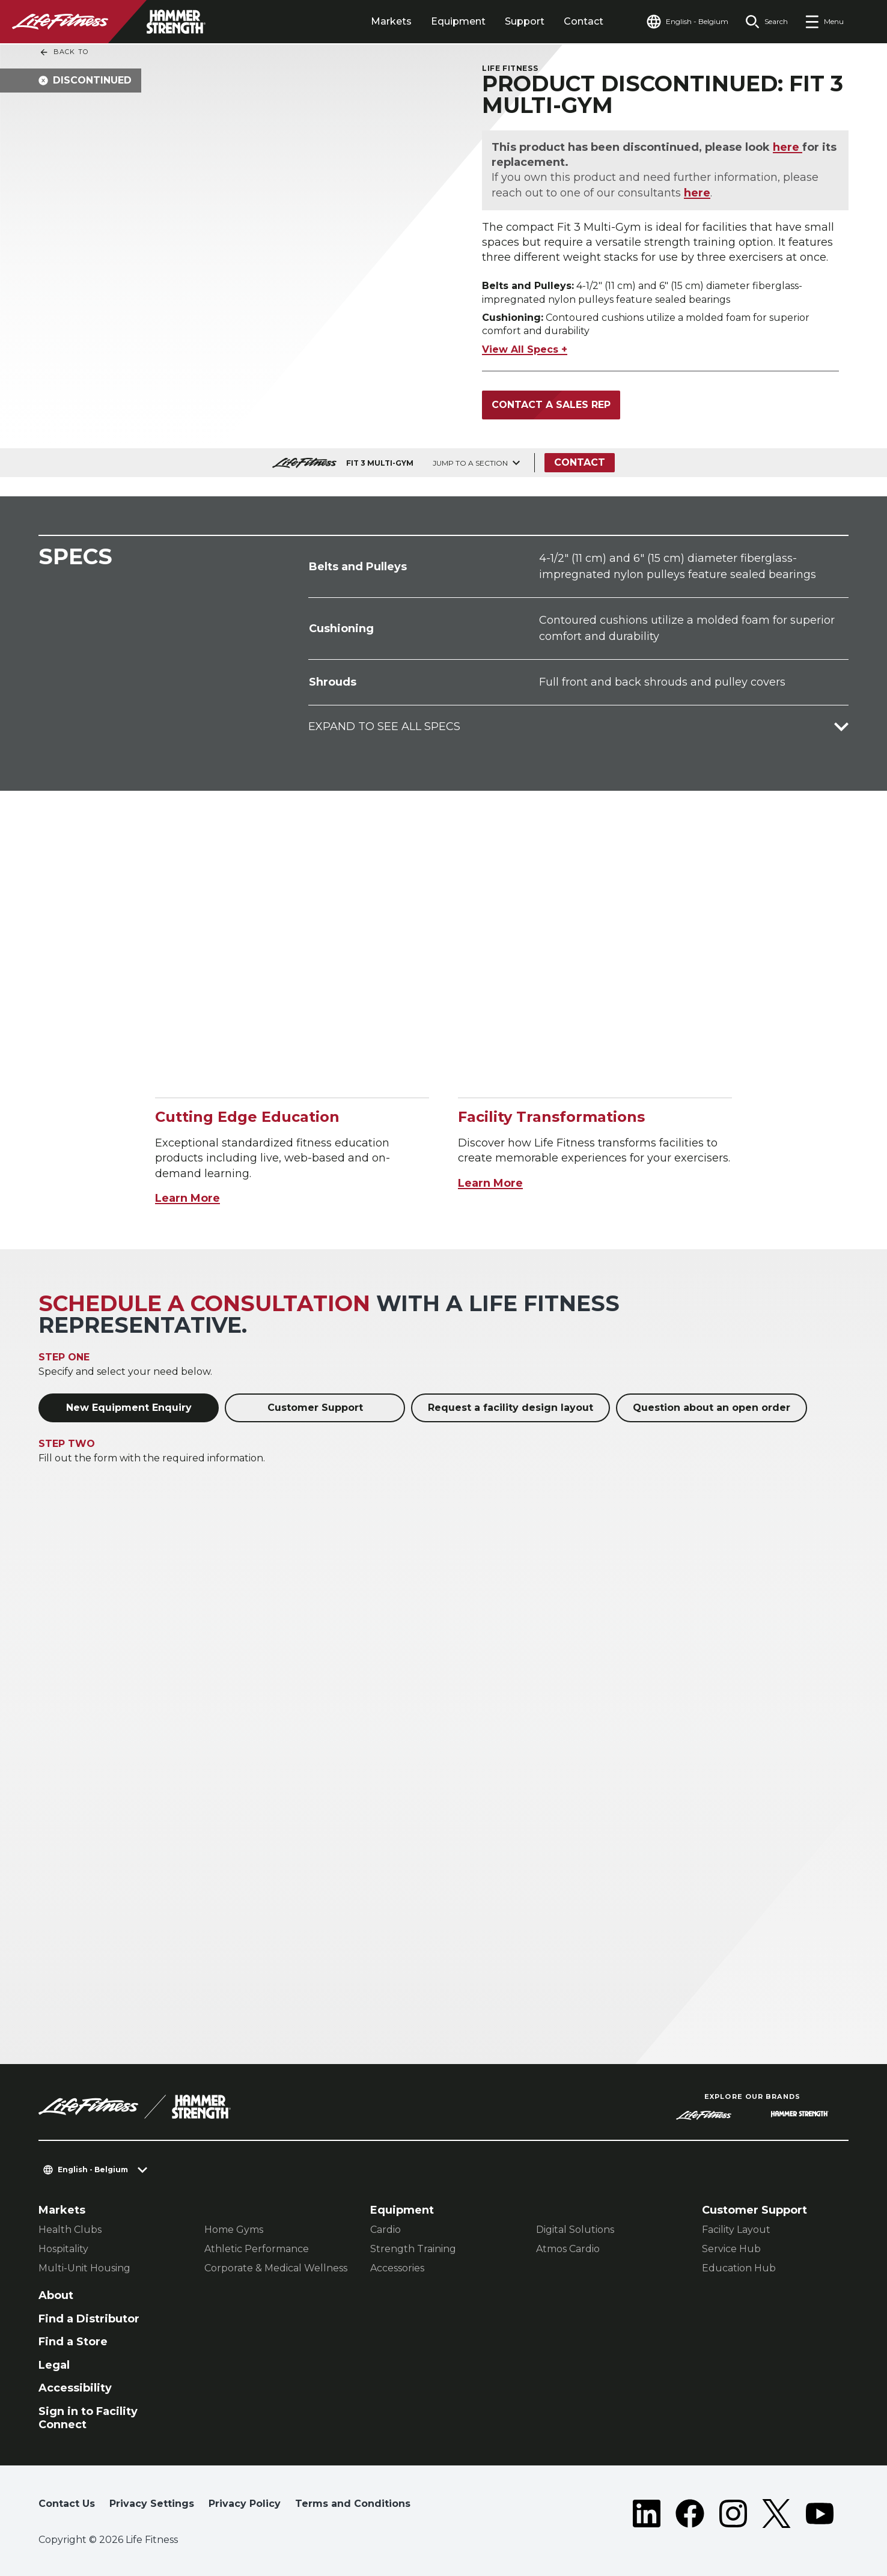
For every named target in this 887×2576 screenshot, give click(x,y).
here (787, 147)
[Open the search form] (766, 22)
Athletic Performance (256, 2249)
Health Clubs (70, 2229)
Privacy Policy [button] (245, 2503)
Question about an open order (711, 1407)
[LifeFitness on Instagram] (733, 2513)
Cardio (385, 2229)
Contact (583, 21)
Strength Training (413, 2249)
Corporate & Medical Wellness (275, 2268)
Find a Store (73, 2341)
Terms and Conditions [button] (352, 2503)
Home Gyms (233, 2229)
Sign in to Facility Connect (88, 2418)
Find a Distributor (88, 2318)
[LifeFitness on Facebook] (689, 2513)
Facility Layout (736, 2229)
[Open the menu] (824, 22)
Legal (54, 2365)
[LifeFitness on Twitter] (776, 2513)
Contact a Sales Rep (551, 404)
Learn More (187, 1198)
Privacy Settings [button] (151, 2503)
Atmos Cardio (568, 2249)
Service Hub (731, 2249)
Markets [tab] (391, 21)
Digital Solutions (575, 2229)
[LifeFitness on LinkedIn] (646, 2513)
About (55, 2295)
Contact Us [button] (66, 2503)
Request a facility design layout (510, 1407)
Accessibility (75, 2388)
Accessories (397, 2268)
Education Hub (739, 2268)
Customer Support (315, 1407)
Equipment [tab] (458, 21)
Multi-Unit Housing (84, 2268)
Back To (63, 52)
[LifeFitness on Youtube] (819, 2513)
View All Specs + (524, 349)
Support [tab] (524, 21)
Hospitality (63, 2249)
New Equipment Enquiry (129, 1407)
